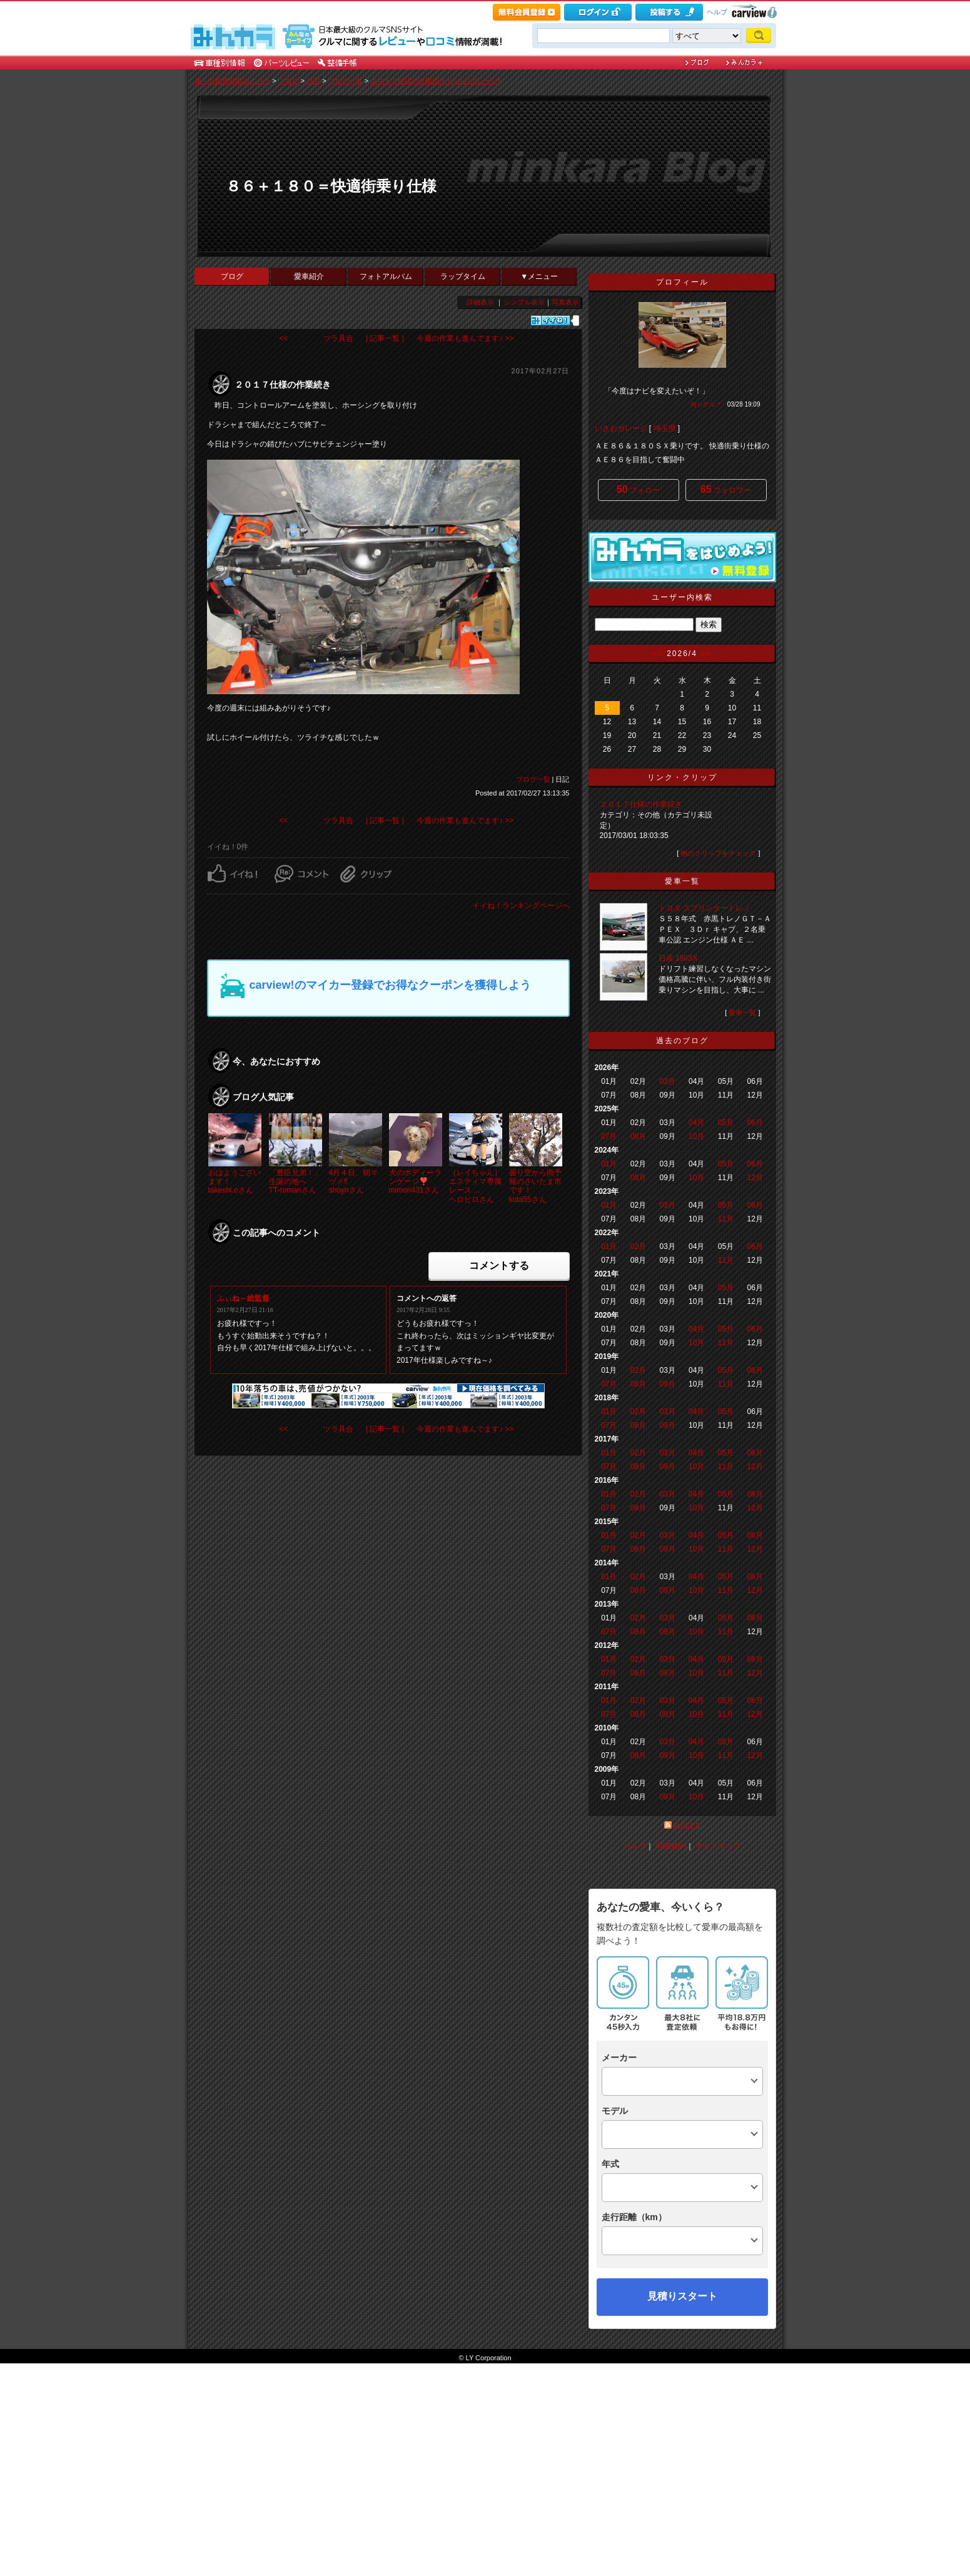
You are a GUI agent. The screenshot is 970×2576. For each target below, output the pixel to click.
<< (658, 653)
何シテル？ (706, 404)
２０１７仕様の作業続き (641, 804)
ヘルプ (717, 12)
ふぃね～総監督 (243, 1298)
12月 (754, 1177)
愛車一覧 (742, 1012)
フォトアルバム (386, 276)
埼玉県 (665, 428)
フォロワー (725, 489)
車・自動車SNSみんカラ (233, 80)
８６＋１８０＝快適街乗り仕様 (331, 186)
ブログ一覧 (345, 80)
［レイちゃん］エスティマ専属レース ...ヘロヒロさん (475, 1186)
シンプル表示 (524, 302)
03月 (667, 1081)
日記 (313, 80)
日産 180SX (678, 958)
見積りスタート (682, 2452)
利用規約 (671, 1846)
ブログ (288, 80)
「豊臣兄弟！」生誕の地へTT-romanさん (295, 1181)
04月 (696, 1122)
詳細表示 (480, 302)
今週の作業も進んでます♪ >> (465, 338)
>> (706, 653)
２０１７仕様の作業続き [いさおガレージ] (435, 80)
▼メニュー (539, 276)
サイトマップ (717, 1846)
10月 (696, 1136)
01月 (609, 1163)
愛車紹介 (309, 276)
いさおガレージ (621, 428)
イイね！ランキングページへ (521, 905)
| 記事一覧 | (385, 338)
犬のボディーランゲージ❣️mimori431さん (415, 1181)
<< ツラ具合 (316, 338)
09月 (667, 1384)
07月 (609, 1136)
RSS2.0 (686, 1826)
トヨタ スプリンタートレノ (704, 908)
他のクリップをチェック (718, 853)
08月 (638, 1136)
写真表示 (565, 302)
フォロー (638, 489)
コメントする (499, 1265)
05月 (726, 1122)
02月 (638, 1246)
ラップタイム (462, 276)
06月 (754, 1122)
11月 (726, 1219)
